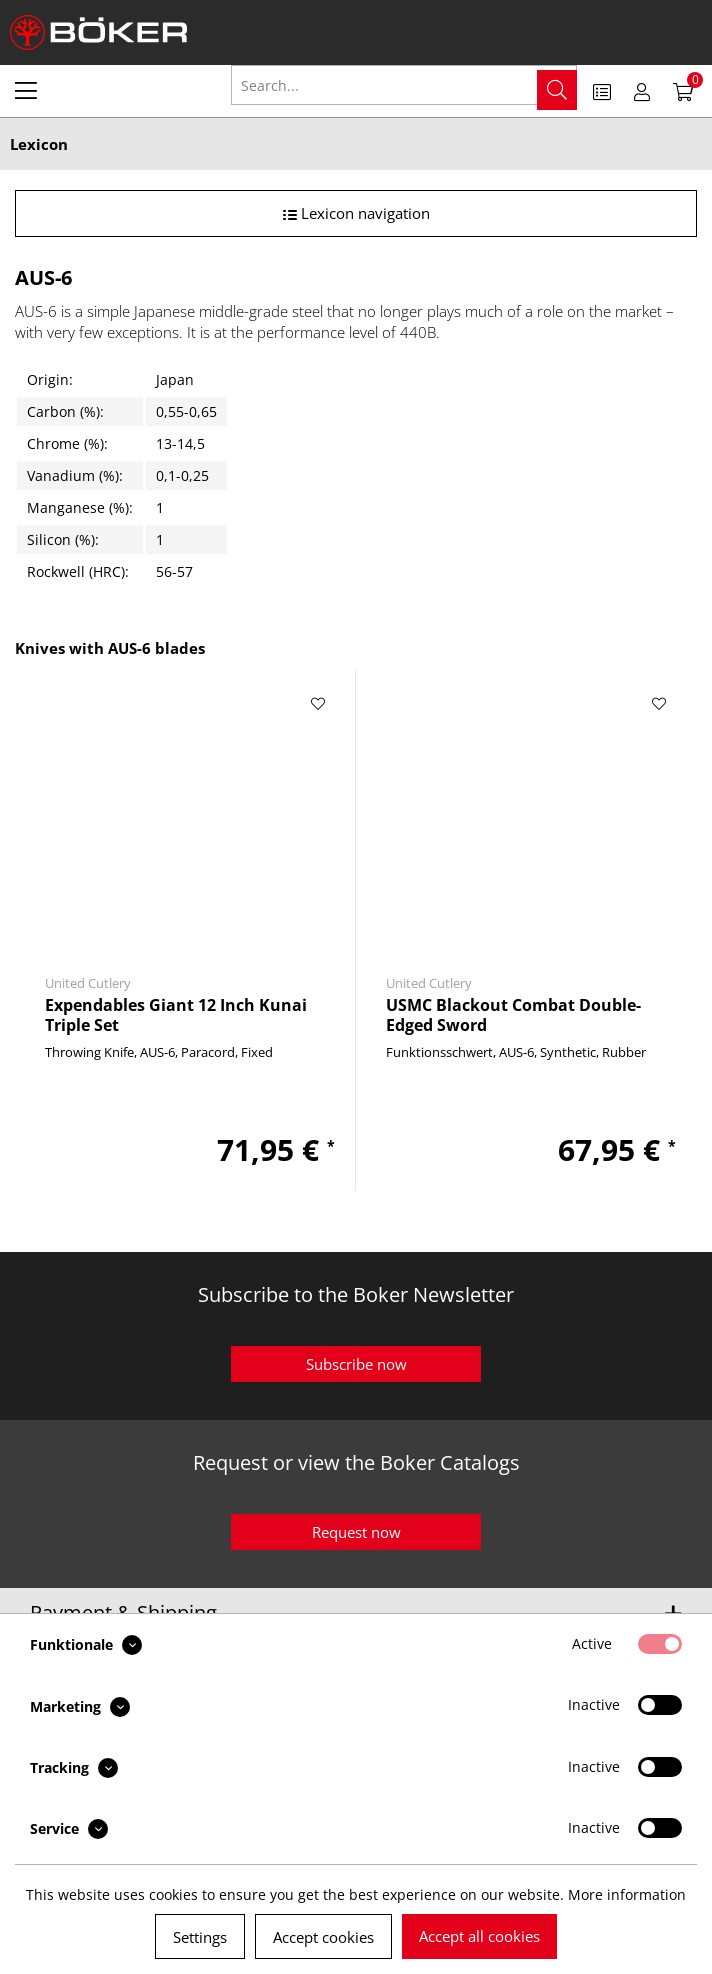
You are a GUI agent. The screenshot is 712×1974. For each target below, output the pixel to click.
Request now (356, 1532)
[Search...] (404, 85)
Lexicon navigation (356, 213)
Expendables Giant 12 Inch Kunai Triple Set (176, 1015)
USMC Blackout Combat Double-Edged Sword (513, 1015)
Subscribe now (356, 1364)
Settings (200, 1937)
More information (627, 1894)
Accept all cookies (479, 1936)
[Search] (557, 90)
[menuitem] (26, 90)
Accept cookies (323, 1937)
